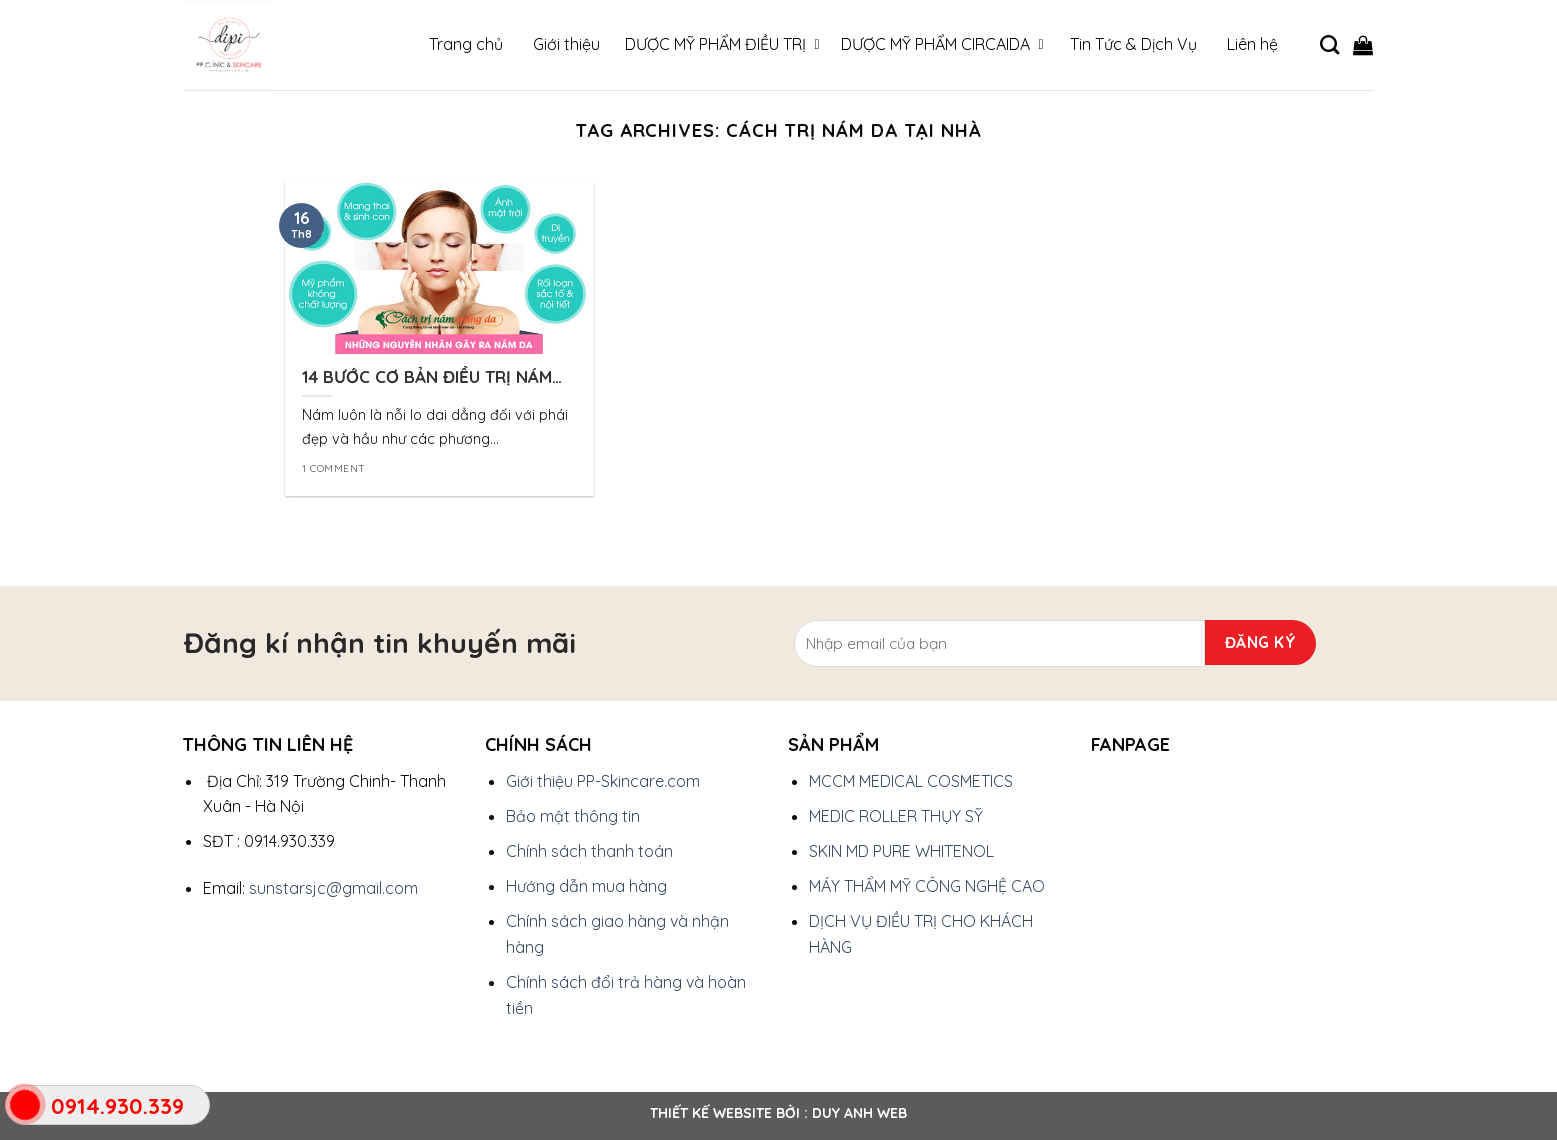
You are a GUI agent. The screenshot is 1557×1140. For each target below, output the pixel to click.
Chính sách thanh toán (589, 851)
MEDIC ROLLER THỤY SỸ (896, 816)
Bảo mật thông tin (573, 816)
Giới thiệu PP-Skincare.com (603, 781)
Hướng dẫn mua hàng (586, 886)
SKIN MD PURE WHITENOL (901, 851)
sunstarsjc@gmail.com (333, 888)
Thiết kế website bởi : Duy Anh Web (778, 1113)
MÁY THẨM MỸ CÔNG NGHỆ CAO (927, 886)
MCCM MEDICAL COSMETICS (911, 781)
